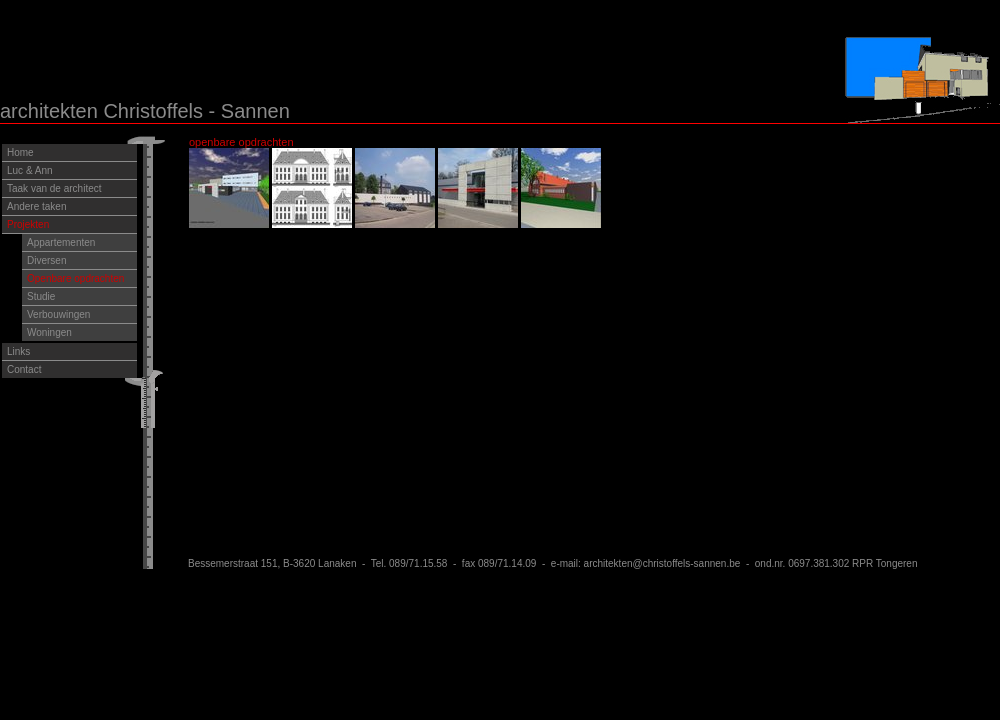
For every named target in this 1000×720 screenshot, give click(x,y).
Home (20, 152)
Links (18, 351)
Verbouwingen (58, 314)
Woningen (49, 332)
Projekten (28, 224)
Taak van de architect (54, 188)
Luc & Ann (30, 170)
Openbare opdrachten (75, 278)
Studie (41, 296)
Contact (24, 369)
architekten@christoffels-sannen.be (662, 563)
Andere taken (37, 206)
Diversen (46, 260)
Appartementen (61, 242)
